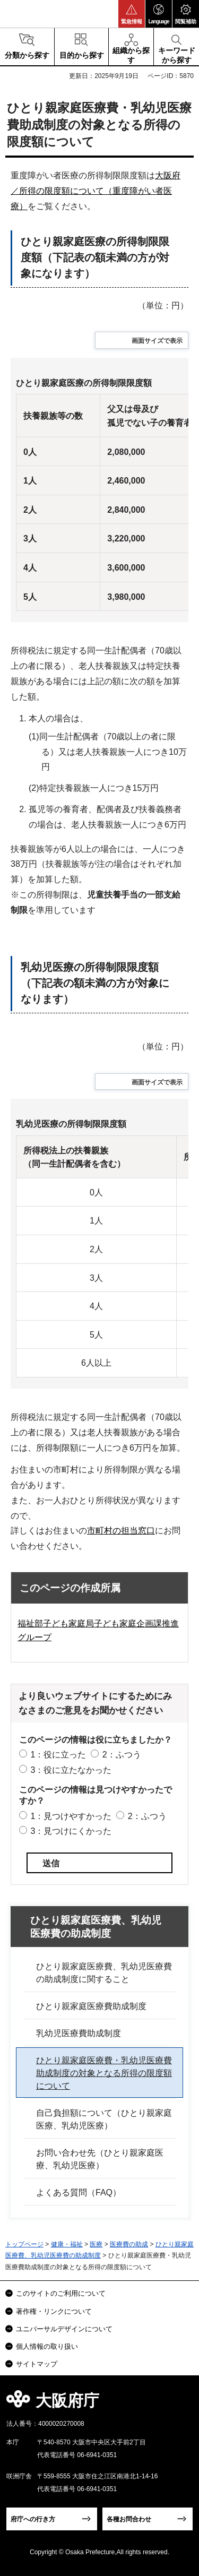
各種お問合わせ (129, 2519)
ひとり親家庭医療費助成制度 (91, 2006)
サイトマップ (36, 2364)
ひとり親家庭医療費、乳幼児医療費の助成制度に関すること (104, 1973)
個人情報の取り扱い (47, 2346)
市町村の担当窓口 (121, 1530)
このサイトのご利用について (61, 2293)
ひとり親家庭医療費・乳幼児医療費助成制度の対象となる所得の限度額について (104, 2073)
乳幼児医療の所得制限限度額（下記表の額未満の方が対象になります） (95, 983)
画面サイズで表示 (157, 340)
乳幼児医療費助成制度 (78, 2033)
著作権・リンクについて (54, 2311)
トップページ (24, 2244)
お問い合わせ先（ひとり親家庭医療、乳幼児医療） (99, 2159)
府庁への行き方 (33, 2519)
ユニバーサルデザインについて (64, 2329)
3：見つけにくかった (70, 1831)
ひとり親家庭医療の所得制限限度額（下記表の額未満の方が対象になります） (95, 257)
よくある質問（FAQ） (78, 2192)
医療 (96, 2244)
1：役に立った (58, 1754)
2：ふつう (121, 1754)
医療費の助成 (129, 2244)
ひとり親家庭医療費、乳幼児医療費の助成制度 (95, 1927)
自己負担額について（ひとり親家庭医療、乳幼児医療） (104, 2119)
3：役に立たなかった (70, 1769)
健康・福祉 (67, 2244)
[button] (131, 14)
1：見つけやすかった (70, 1816)
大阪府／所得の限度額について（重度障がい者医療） (95, 191)
